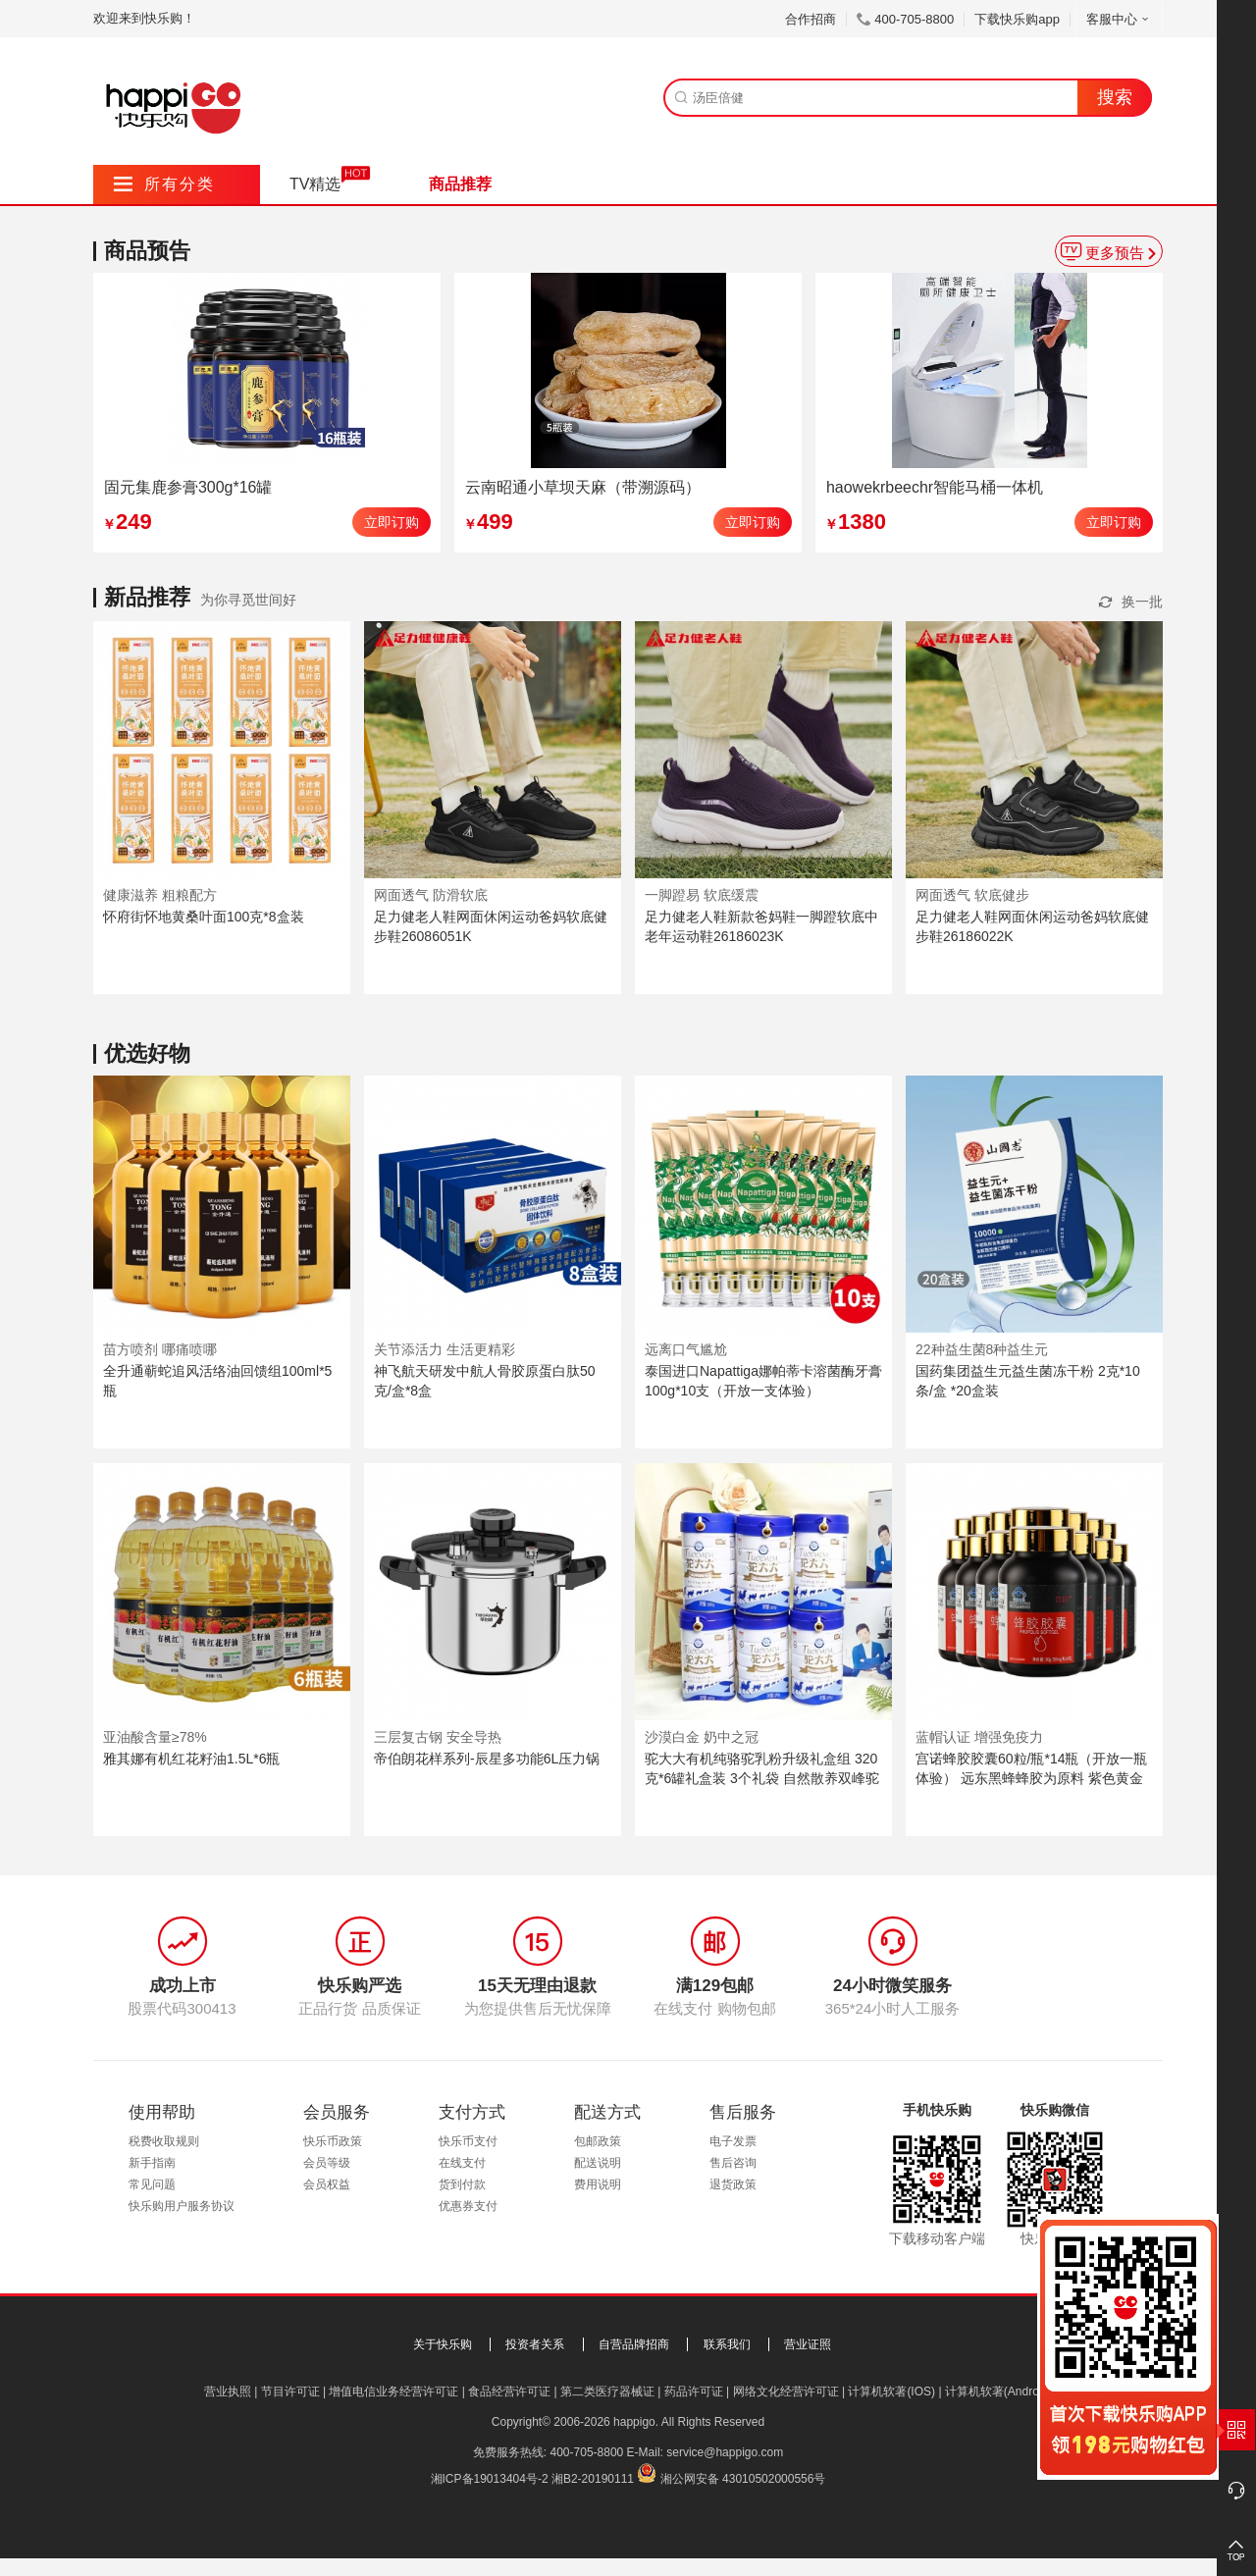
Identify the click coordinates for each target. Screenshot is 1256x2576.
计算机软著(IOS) (891, 2391)
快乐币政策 (332, 2141)
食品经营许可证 (509, 2391)
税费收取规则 (164, 2141)
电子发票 (733, 2141)
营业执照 (227, 2391)
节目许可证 (290, 2391)
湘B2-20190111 (592, 2479)
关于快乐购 (442, 2344)
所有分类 (164, 184)
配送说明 (597, 2163)
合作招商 (810, 19)
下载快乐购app (1017, 19)
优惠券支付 (468, 2206)
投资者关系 (534, 2344)
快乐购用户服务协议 (182, 2206)
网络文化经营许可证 (786, 2391)
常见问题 (152, 2184)
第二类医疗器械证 (607, 2391)
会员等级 (326, 2163)
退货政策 (733, 2184)
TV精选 (314, 184)
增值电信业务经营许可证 (393, 2391)
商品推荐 (460, 184)
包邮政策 (597, 2141)
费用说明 (597, 2184)
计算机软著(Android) (998, 2391)
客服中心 (1119, 19)
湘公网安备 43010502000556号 (743, 2479)
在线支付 (462, 2163)
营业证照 (807, 2344)
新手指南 (152, 2163)
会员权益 (326, 2184)
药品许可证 (693, 2391)
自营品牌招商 (634, 2344)
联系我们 (727, 2344)
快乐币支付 (468, 2141)
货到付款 (462, 2184)
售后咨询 (733, 2163)
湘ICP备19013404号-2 (490, 2479)
